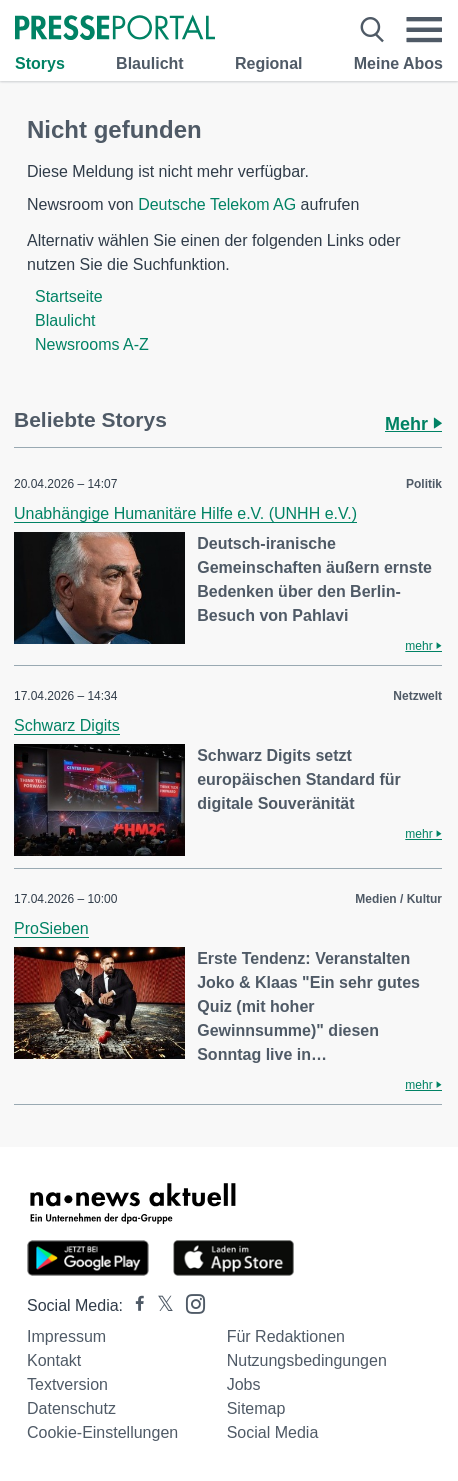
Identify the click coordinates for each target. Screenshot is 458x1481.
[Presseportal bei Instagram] (189, 1302)
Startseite (69, 296)
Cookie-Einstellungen (102, 1432)
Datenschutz (71, 1408)
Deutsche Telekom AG (217, 204)
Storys (40, 63)
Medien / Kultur (398, 899)
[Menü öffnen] (424, 30)
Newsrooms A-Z (92, 344)
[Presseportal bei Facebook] (134, 1305)
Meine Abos (398, 63)
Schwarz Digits (67, 725)
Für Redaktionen (286, 1336)
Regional (269, 63)
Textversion (67, 1384)
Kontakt (54, 1360)
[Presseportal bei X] (159, 1305)
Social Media (273, 1432)
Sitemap (256, 1408)
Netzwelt (417, 696)
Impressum (66, 1336)
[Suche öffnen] (372, 30)
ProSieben (51, 928)
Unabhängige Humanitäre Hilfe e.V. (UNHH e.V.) (185, 513)
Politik (424, 484)
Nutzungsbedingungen (307, 1360)
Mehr (413, 424)
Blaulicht (150, 63)
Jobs (244, 1384)
